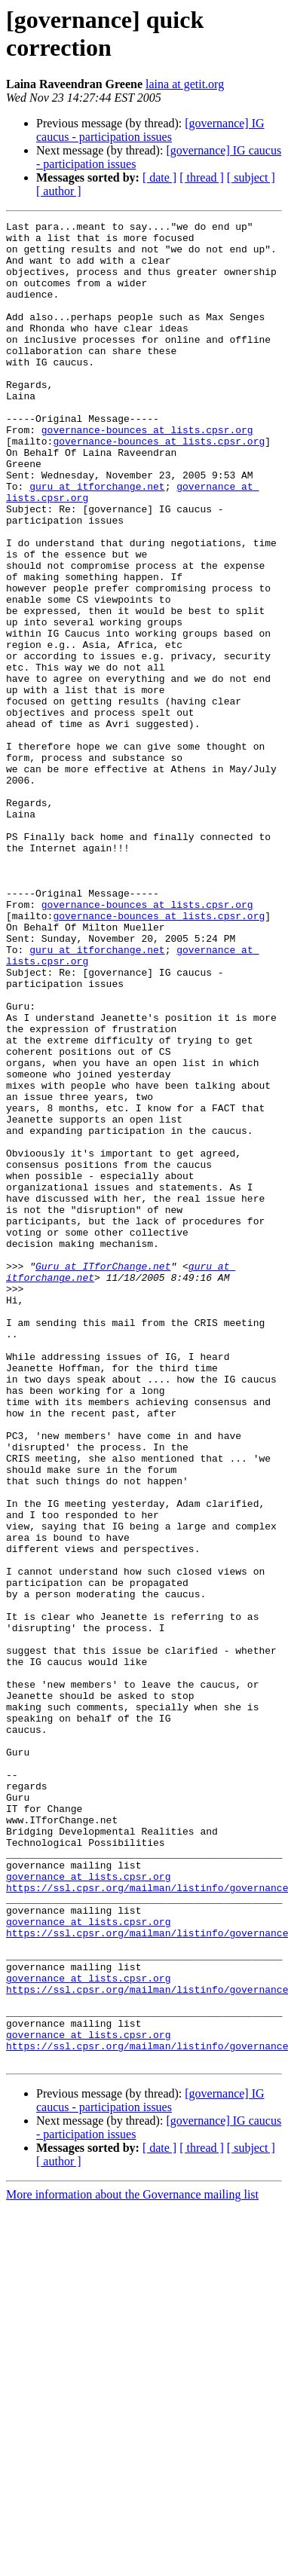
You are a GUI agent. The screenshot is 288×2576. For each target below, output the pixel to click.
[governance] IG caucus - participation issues (150, 130)
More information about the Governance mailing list (132, 2562)
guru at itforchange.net (96, 540)
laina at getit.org (185, 84)
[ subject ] (251, 177)
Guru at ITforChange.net (102, 1476)
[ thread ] (201, 177)
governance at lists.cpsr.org (88, 2208)
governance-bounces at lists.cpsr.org (147, 472)
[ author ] (58, 191)
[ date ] (159, 177)
